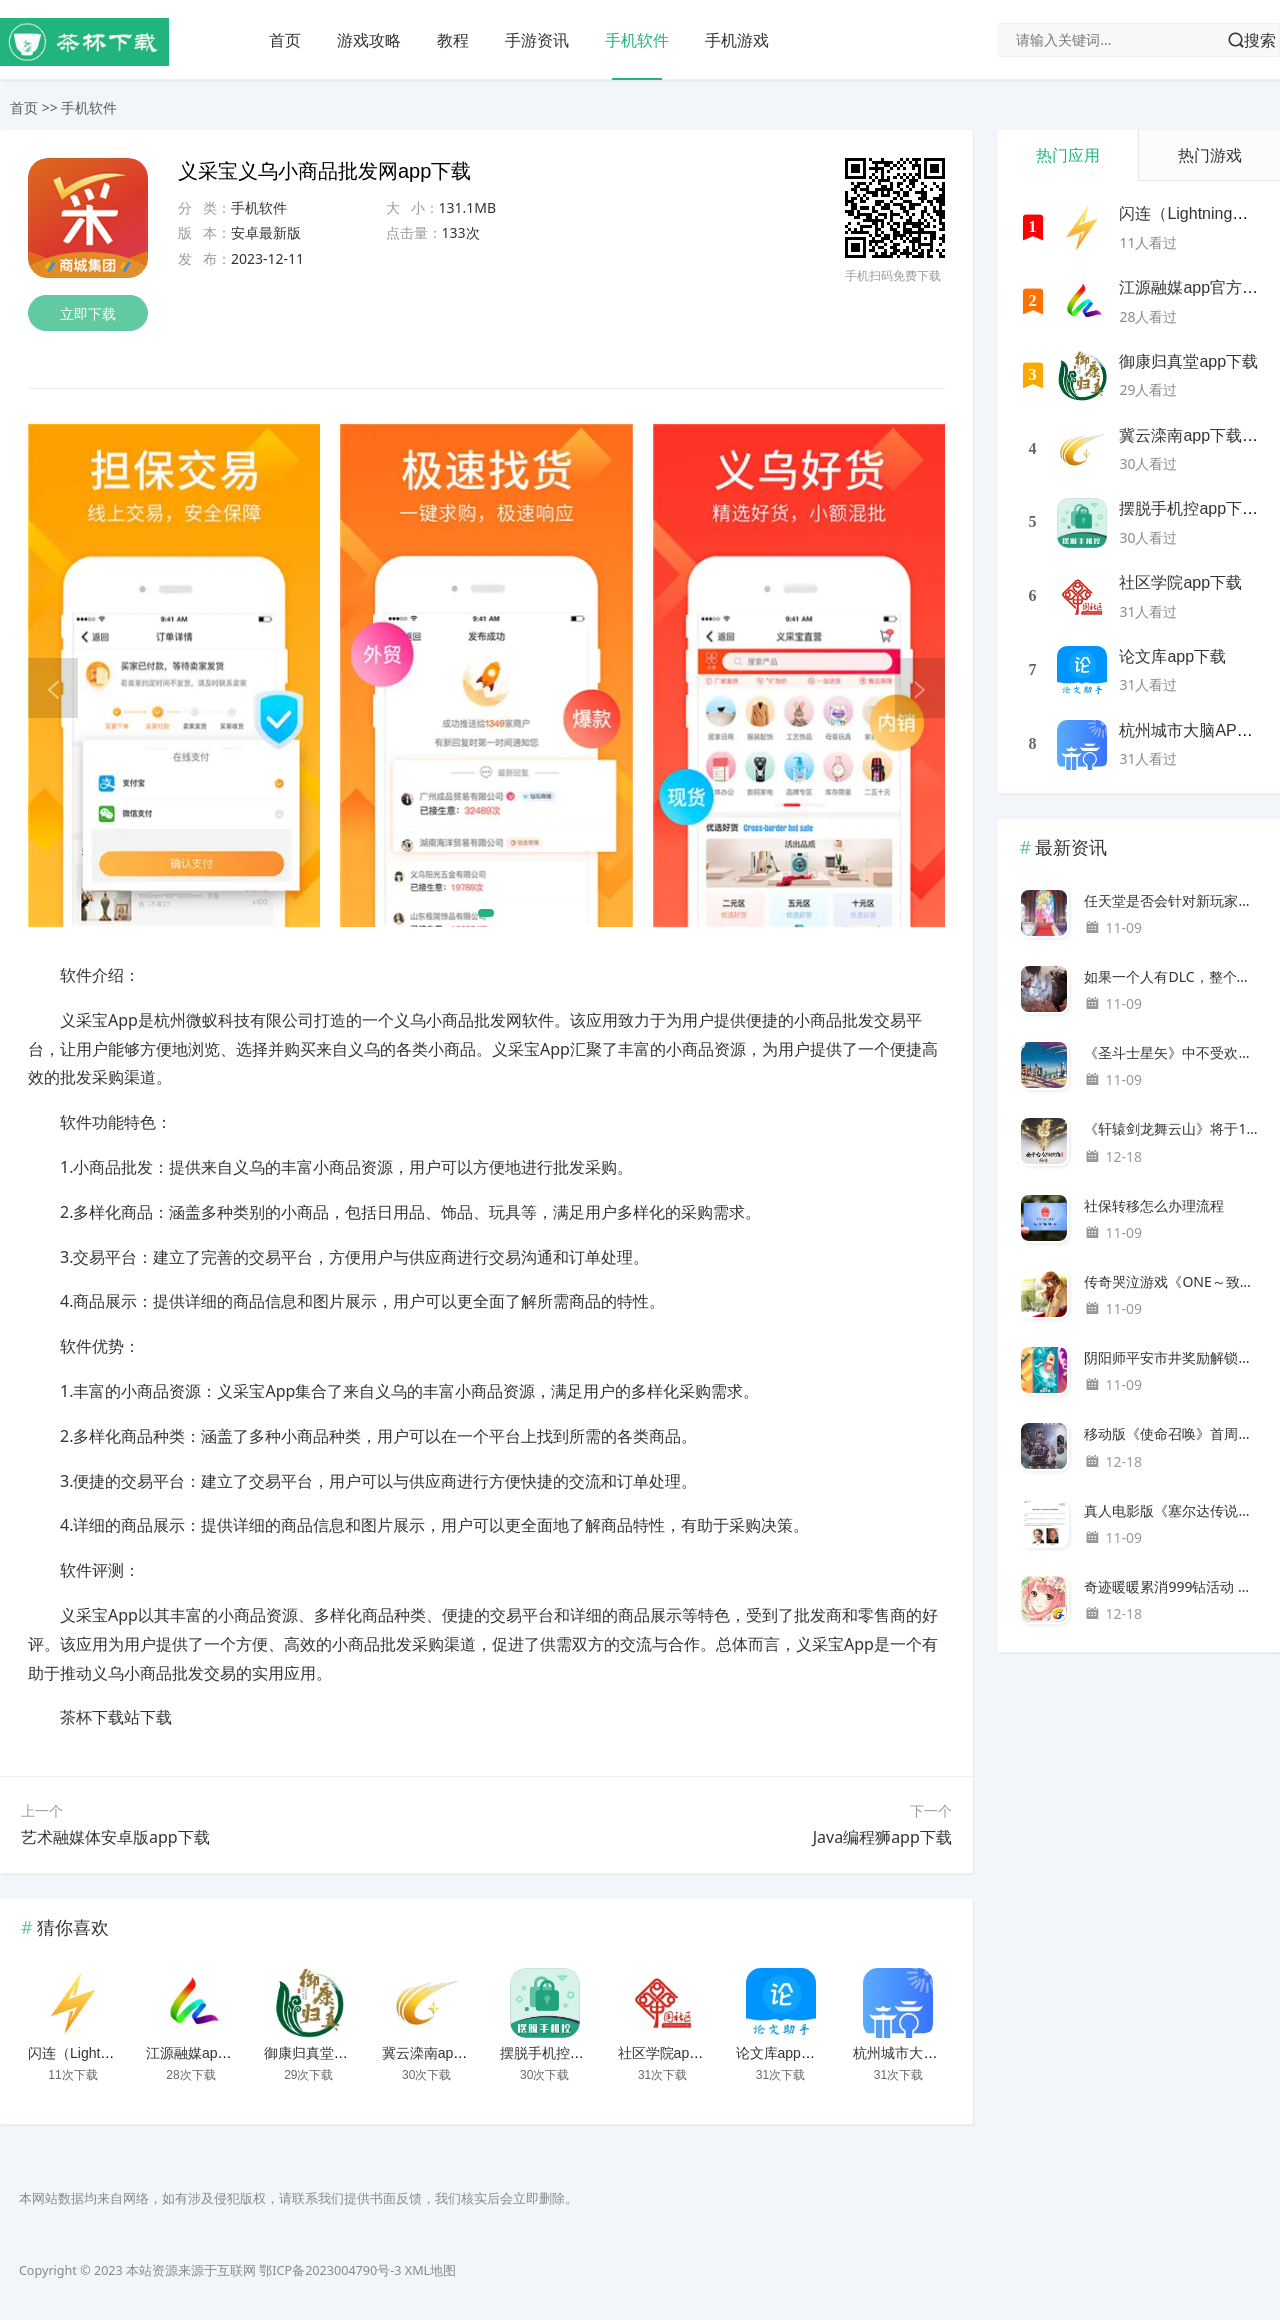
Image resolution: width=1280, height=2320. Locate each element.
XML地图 (430, 2270)
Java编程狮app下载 (882, 1837)
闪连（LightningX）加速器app (122, 2053)
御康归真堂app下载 (324, 2053)
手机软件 (637, 40)
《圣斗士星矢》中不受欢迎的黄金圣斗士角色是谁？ (1171, 1052)
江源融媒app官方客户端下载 (234, 2053)
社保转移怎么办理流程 (1154, 1205)
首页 (285, 40)
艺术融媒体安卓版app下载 (115, 1837)
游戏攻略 (369, 40)
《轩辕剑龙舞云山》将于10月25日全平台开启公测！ (1171, 1128)
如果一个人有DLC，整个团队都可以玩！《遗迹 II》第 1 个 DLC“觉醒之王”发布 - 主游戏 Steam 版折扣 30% (1171, 976)
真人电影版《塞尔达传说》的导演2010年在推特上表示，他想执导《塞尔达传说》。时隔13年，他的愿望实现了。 (1171, 1510)
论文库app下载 (782, 2053)
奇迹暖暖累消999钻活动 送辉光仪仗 (1171, 1586)
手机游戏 (737, 40)
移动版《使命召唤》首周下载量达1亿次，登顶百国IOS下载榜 (1171, 1433)
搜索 (1260, 40)
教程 (453, 40)
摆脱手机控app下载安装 (574, 2053)
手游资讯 (537, 40)
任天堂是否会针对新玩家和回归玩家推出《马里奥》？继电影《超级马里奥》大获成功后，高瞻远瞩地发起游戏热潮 (1171, 900)
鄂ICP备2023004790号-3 (330, 2270)
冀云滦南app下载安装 (449, 2053)
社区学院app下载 (671, 2053)
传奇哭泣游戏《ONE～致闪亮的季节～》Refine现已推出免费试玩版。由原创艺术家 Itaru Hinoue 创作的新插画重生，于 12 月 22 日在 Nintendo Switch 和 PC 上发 (1171, 1281)
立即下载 (88, 313)
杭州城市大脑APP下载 (923, 2053)
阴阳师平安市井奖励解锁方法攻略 (1171, 1357)
